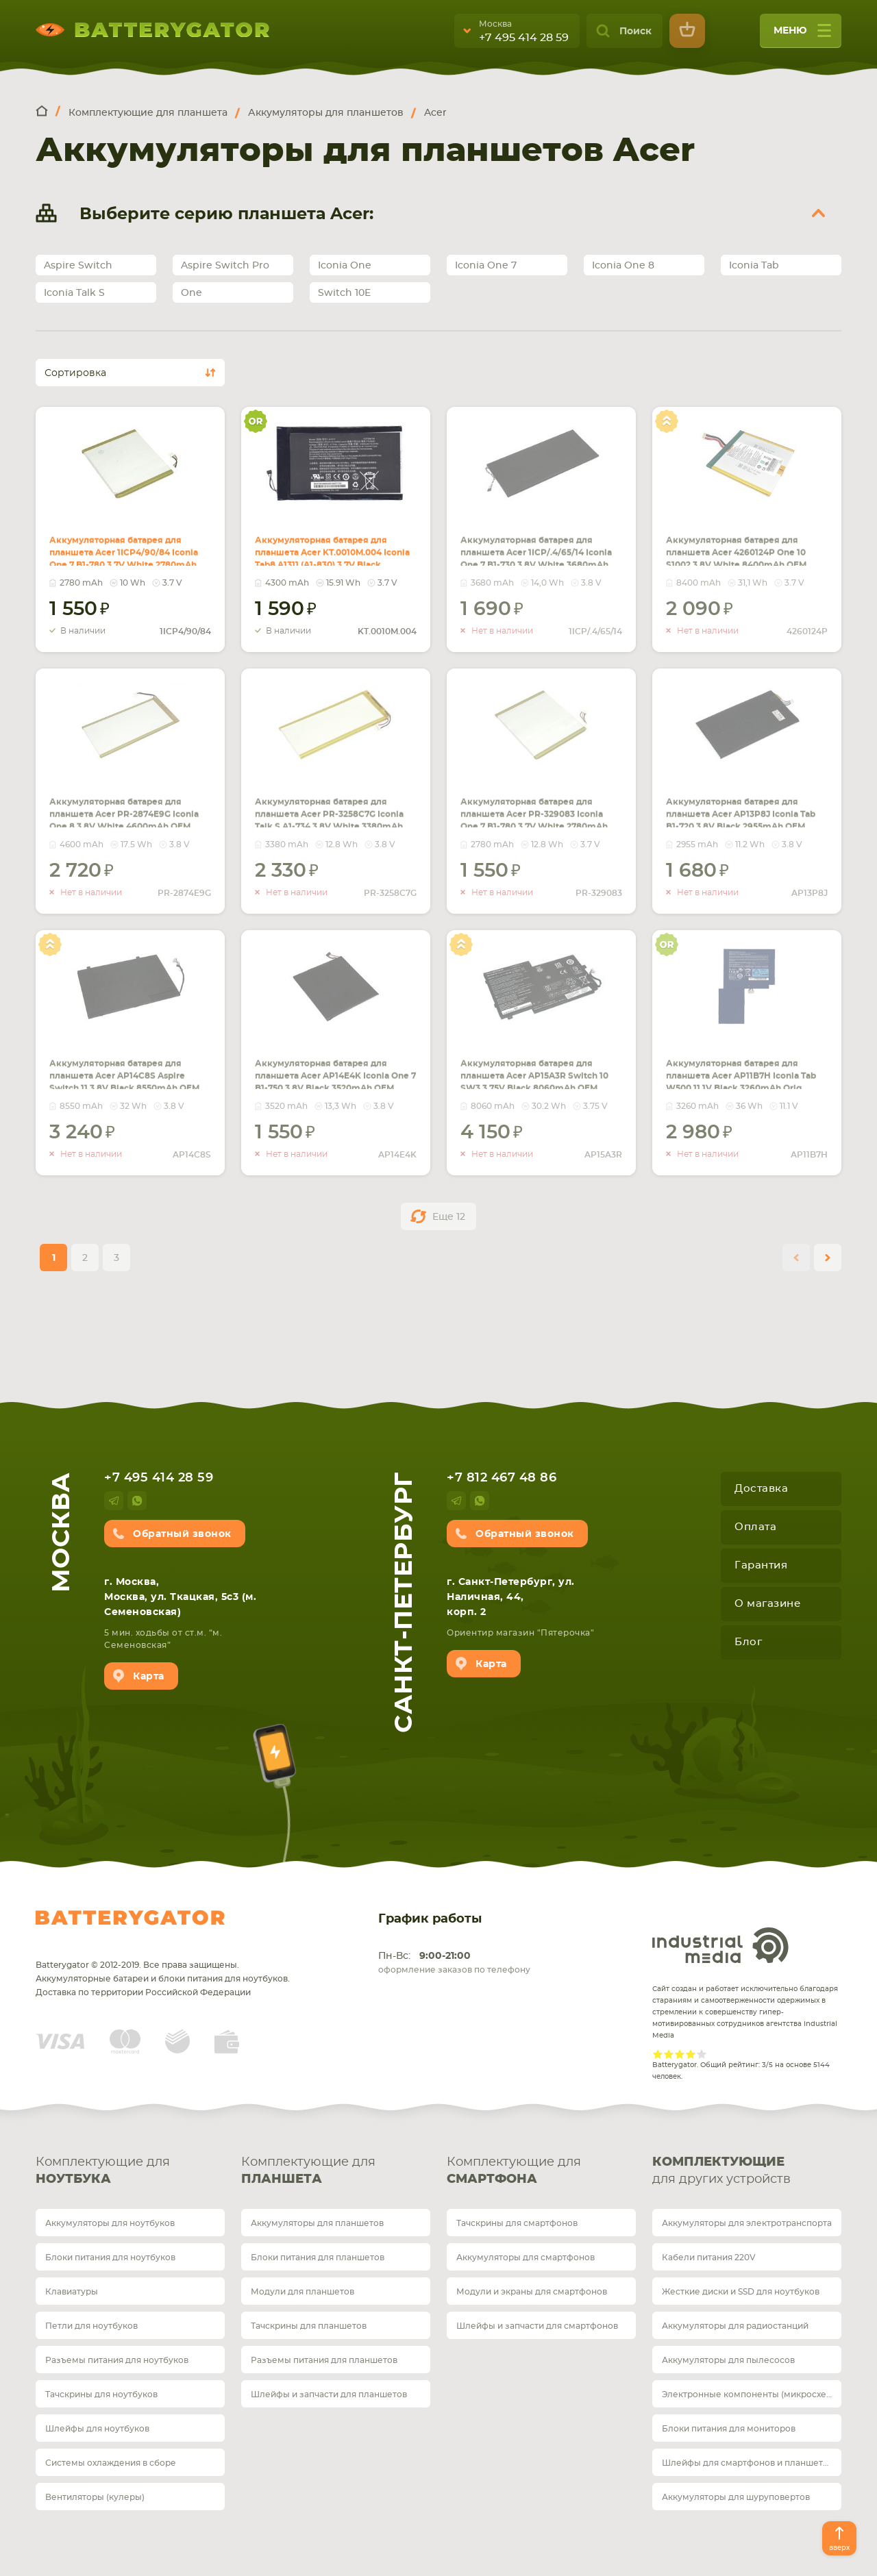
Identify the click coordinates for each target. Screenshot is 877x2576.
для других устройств (746, 2170)
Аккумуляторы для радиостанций (735, 2326)
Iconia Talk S (74, 293)
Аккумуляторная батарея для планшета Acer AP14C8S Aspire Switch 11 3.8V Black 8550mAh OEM (126, 1072)
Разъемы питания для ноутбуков (116, 2360)
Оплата (755, 1527)
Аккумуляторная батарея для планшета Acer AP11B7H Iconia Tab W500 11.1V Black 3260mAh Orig (742, 1072)
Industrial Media (720, 1945)
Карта (148, 1676)
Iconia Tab (754, 266)
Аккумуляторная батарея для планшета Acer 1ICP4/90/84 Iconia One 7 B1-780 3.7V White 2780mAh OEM (126, 557)
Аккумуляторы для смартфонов (525, 2257)
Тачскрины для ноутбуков (101, 2394)
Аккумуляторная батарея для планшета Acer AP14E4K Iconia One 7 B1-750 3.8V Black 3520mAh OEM (331, 1080)
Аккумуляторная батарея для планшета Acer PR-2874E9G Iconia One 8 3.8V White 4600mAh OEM (126, 811)
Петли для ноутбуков (91, 2326)
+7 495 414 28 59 (524, 37)
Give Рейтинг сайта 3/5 (679, 2054)
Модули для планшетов (302, 2292)
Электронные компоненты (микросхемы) (751, 2394)
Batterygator (130, 1917)
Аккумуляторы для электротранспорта (747, 2223)
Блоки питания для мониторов (728, 2429)
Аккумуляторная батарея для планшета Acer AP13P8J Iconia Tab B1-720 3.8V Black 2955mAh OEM (742, 811)
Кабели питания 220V (709, 2257)
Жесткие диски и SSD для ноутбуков (740, 2292)
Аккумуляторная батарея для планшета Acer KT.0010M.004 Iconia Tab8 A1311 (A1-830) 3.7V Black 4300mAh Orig (331, 557)
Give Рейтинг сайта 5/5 (701, 2054)
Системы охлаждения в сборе (110, 2463)
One (191, 293)
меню (802, 35)
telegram (113, 1500)
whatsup (137, 1500)
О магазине (767, 1604)
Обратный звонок (182, 1534)
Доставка (761, 1489)
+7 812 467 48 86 (501, 1478)
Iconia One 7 (486, 266)
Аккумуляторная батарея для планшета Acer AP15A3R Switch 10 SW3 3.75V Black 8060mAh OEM (539, 1072)
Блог (748, 1642)
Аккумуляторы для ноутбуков (110, 2223)
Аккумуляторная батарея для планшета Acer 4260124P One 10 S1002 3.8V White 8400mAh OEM (746, 549)
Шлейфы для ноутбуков (97, 2429)
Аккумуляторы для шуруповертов (736, 2497)
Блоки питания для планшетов (317, 2257)
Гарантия (760, 1565)
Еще (448, 1217)
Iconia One (344, 266)
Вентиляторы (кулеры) (95, 2497)
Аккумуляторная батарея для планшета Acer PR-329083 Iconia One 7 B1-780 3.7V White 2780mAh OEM (539, 811)
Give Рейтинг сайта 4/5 (690, 2054)
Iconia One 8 (623, 266)
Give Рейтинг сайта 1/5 (657, 2054)
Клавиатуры (71, 2292)
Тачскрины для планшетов (309, 2326)
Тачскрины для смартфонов (517, 2223)
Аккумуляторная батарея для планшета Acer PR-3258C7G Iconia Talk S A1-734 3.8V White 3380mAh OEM (331, 819)
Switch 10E (344, 293)
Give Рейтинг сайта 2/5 (668, 2054)
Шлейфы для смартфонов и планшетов (747, 2463)
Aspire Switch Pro (225, 266)
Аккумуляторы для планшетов (317, 2223)
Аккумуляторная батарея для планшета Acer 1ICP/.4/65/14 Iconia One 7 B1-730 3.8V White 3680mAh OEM (537, 557)
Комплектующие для (130, 2172)
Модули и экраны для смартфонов (531, 2292)
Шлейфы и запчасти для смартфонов (537, 2326)
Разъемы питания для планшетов (324, 2360)
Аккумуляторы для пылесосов (728, 2360)
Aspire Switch (78, 266)
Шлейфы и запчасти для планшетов (329, 2394)
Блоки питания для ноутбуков (110, 2257)
